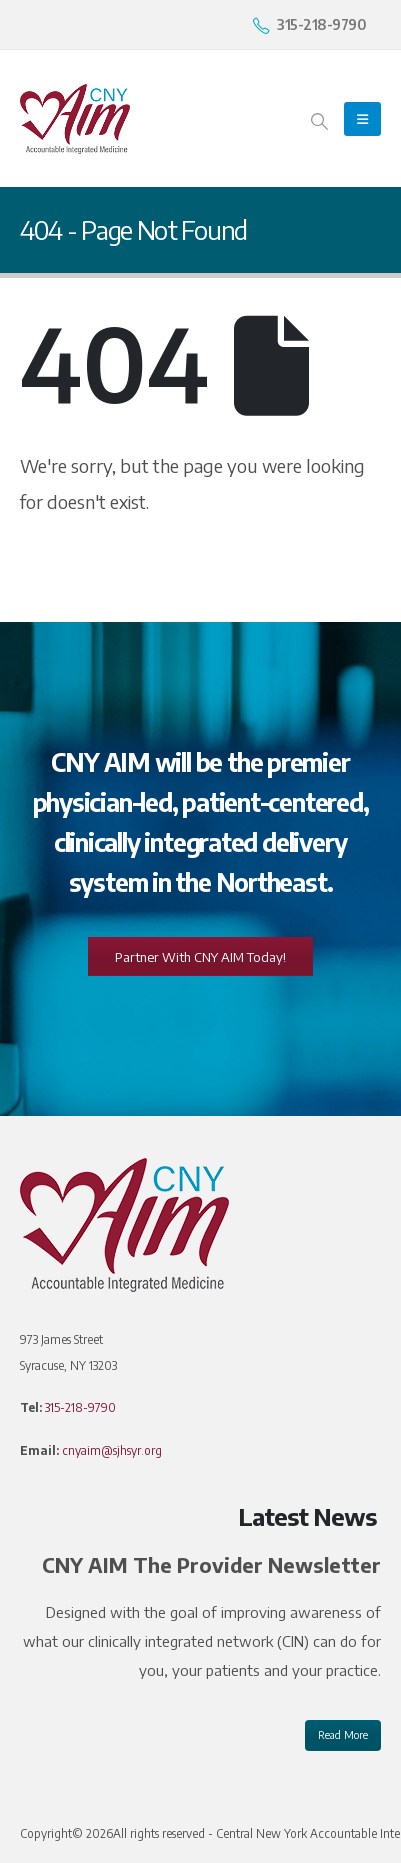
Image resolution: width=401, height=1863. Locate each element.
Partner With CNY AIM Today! (200, 957)
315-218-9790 (80, 1407)
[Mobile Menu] (362, 119)
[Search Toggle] (319, 120)
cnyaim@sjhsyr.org (112, 1450)
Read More (343, 1734)
